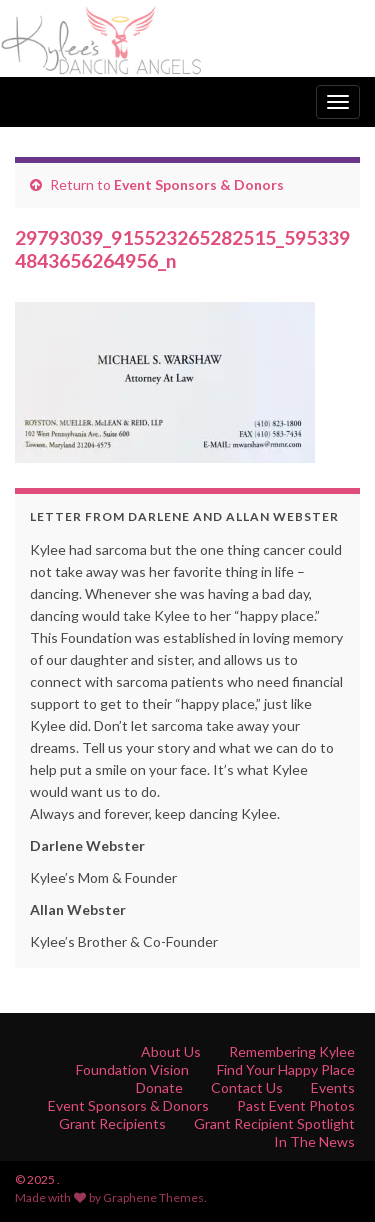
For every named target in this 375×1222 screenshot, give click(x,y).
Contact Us (247, 1087)
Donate (159, 1087)
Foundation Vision (132, 1069)
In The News (314, 1141)
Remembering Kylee (292, 1051)
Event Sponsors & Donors (199, 184)
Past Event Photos (296, 1105)
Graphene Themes (153, 1197)
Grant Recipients (112, 1123)
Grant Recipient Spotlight (274, 1123)
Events (333, 1087)
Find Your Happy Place (286, 1069)
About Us (171, 1051)
